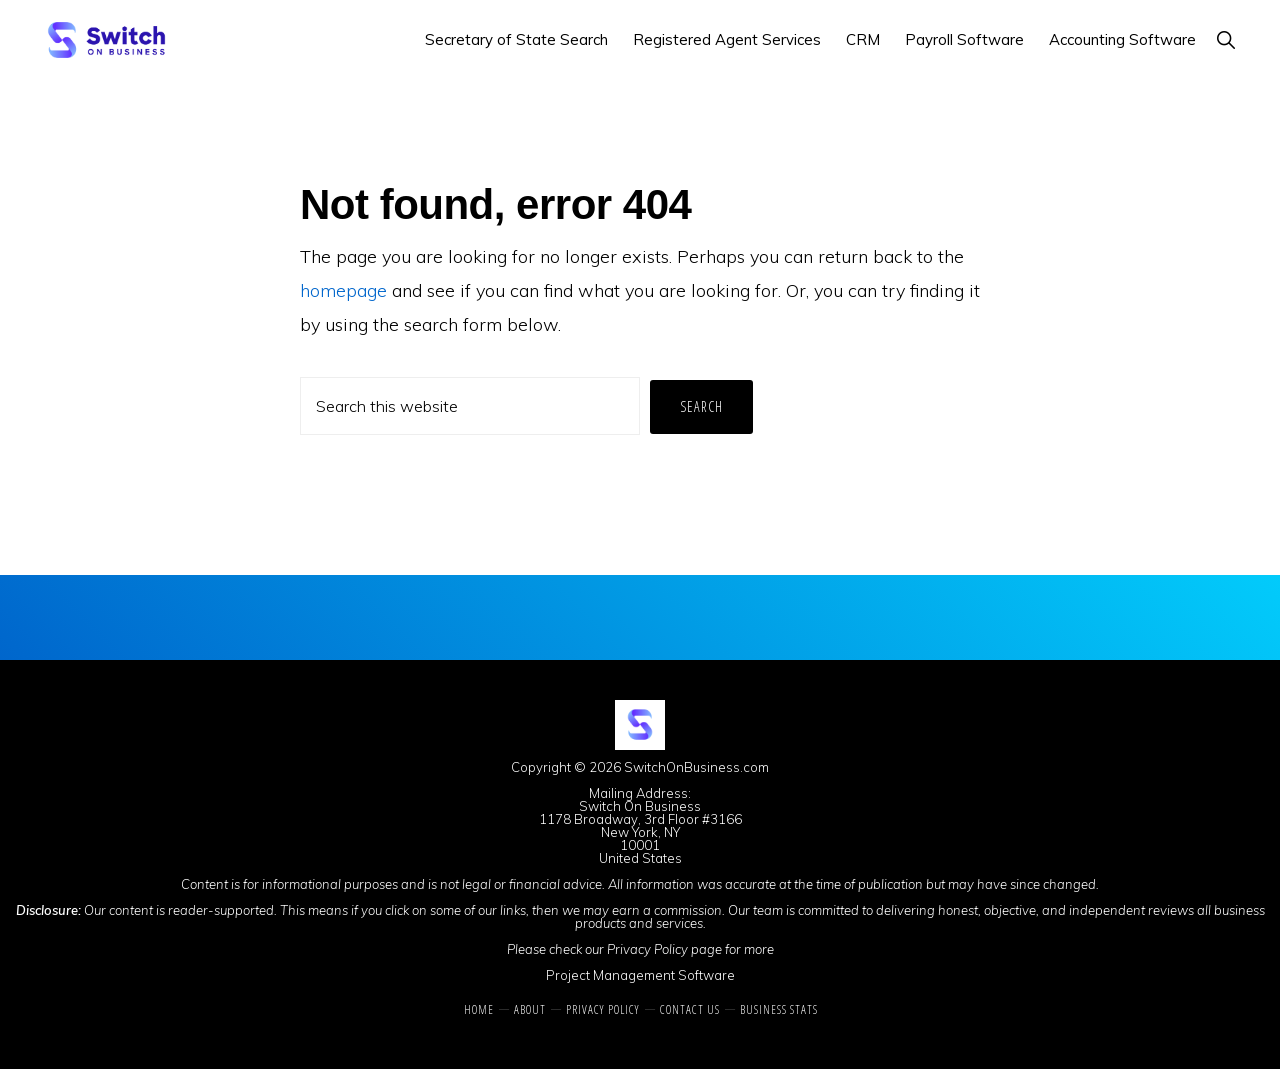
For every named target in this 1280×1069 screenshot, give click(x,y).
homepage (343, 290)
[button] (1225, 39)
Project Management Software (640, 975)
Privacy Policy (647, 949)
